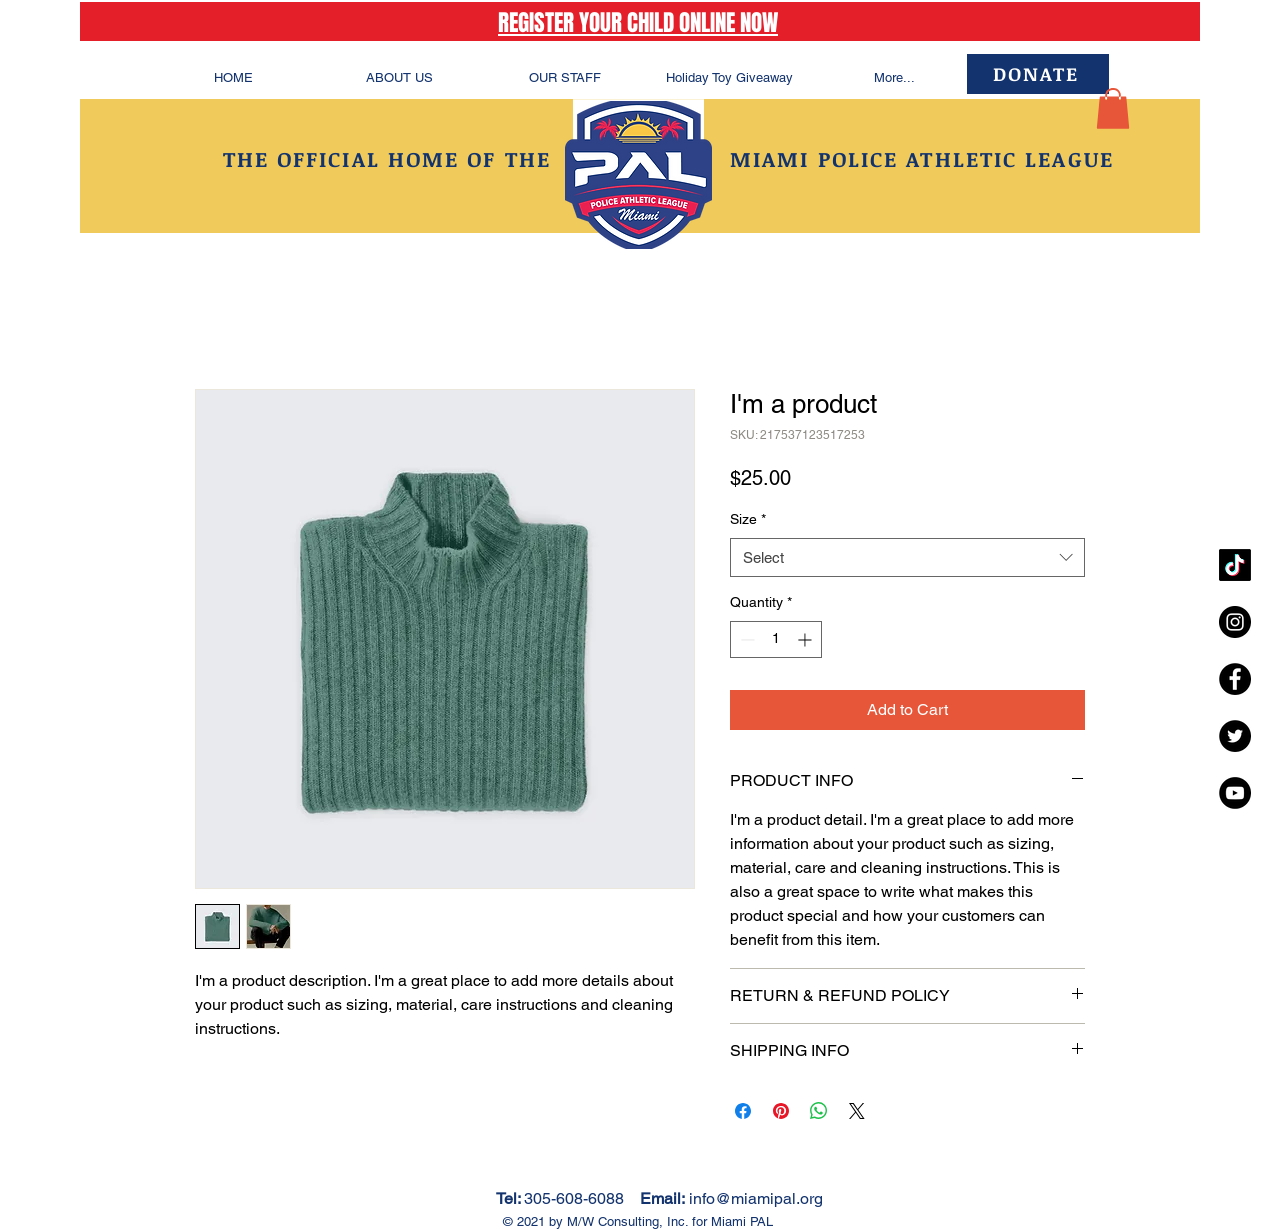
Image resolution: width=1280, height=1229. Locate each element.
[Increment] (806, 639)
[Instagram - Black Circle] (1235, 622)
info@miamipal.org (756, 1198)
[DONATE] (1038, 74)
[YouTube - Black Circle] (1235, 793)
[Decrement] (745, 639)
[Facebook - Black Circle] (1235, 679)
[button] (1113, 108)
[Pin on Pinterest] (781, 1111)
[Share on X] (857, 1111)
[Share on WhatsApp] (819, 1111)
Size (748, 519)
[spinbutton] (776, 639)
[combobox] (907, 557)
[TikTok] (1235, 565)
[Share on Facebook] (743, 1111)
